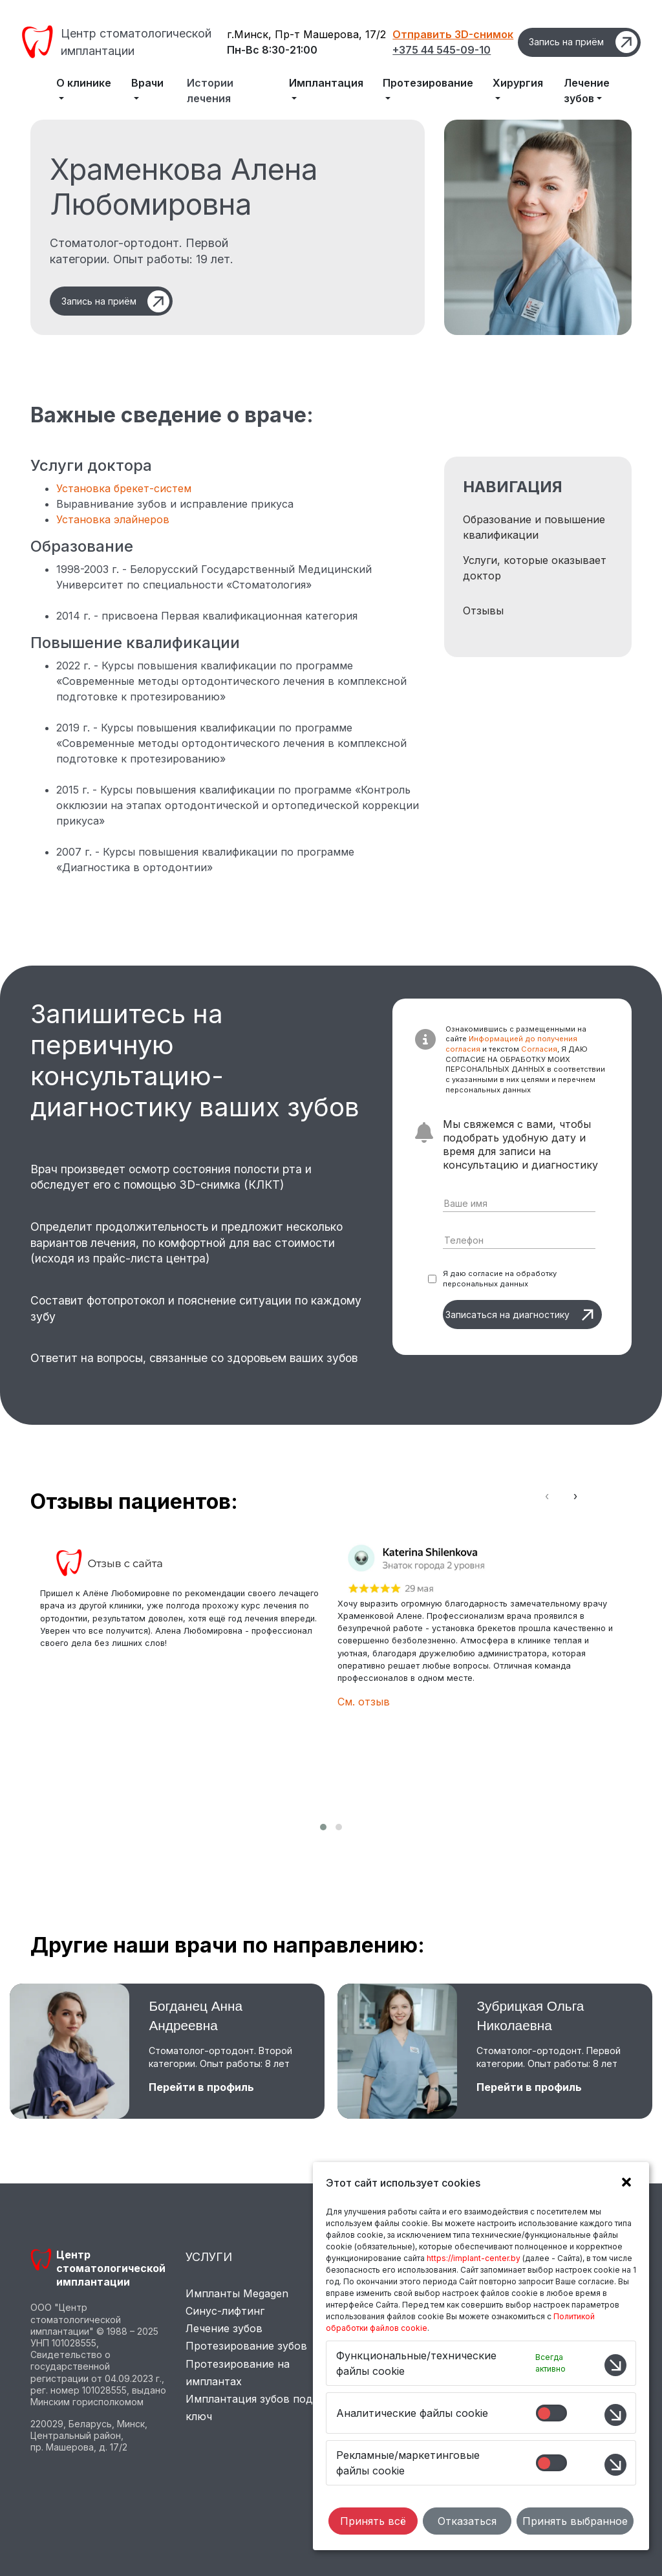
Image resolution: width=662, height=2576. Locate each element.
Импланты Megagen (237, 2293)
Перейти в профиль (201, 2087)
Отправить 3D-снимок (452, 34)
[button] (323, 1827)
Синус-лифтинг (225, 2310)
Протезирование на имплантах (238, 2372)
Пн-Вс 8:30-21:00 (272, 49)
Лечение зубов (224, 2328)
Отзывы (483, 610)
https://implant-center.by (473, 2258)
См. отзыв (363, 1701)
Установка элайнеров (112, 519)
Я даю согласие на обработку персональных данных (500, 1279)
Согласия (539, 1049)
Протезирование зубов (246, 2345)
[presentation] (547, 1496)
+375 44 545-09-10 (441, 49)
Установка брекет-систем (123, 488)
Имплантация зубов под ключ (249, 2407)
